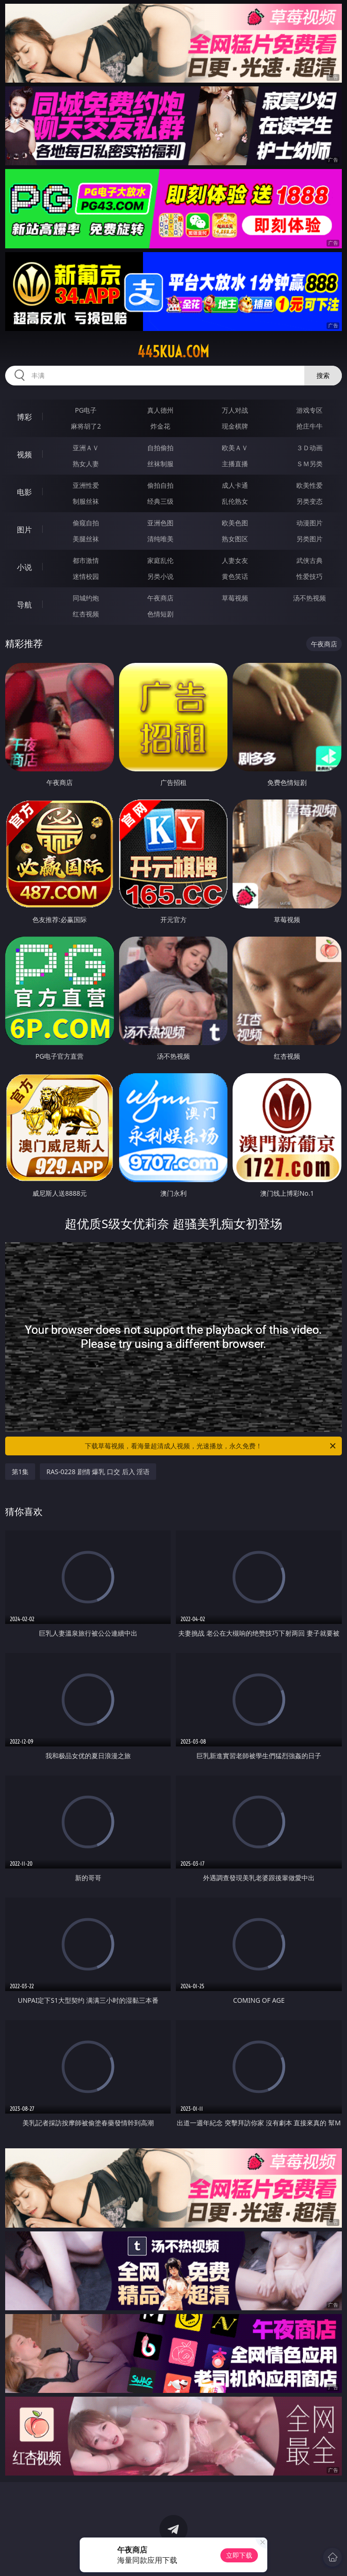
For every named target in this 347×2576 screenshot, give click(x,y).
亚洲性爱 (86, 485)
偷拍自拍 (160, 485)
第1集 (20, 1471)
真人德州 (160, 410)
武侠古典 (309, 560)
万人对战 (235, 410)
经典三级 (160, 501)
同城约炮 (86, 597)
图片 (24, 529)
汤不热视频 (309, 597)
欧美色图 (235, 522)
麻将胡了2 (86, 426)
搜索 (323, 375)
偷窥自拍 (86, 522)
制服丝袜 (86, 501)
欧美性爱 (309, 485)
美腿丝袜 (86, 538)
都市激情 (86, 560)
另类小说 (160, 576)
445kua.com (173, 351)
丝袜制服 (160, 463)
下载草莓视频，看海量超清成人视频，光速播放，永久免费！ (211, 1446)
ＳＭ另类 (309, 463)
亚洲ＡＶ (86, 447)
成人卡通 (235, 485)
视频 (24, 454)
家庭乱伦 (160, 560)
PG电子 (86, 410)
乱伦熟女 (235, 501)
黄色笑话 (235, 576)
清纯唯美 (160, 538)
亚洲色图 (160, 522)
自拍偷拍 (160, 447)
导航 (24, 605)
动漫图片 (309, 522)
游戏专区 (309, 410)
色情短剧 (160, 613)
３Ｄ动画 (309, 447)
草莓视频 (235, 597)
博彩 (24, 417)
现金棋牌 (235, 426)
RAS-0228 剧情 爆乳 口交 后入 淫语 (98, 1471)
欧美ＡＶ (235, 447)
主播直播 (235, 463)
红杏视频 (86, 613)
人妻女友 (235, 560)
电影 (24, 492)
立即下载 (239, 2555)
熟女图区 (235, 538)
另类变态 (309, 501)
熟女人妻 (86, 463)
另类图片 (309, 538)
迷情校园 (86, 576)
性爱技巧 (309, 576)
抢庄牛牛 (309, 426)
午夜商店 (160, 597)
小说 (24, 567)
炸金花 (160, 426)
